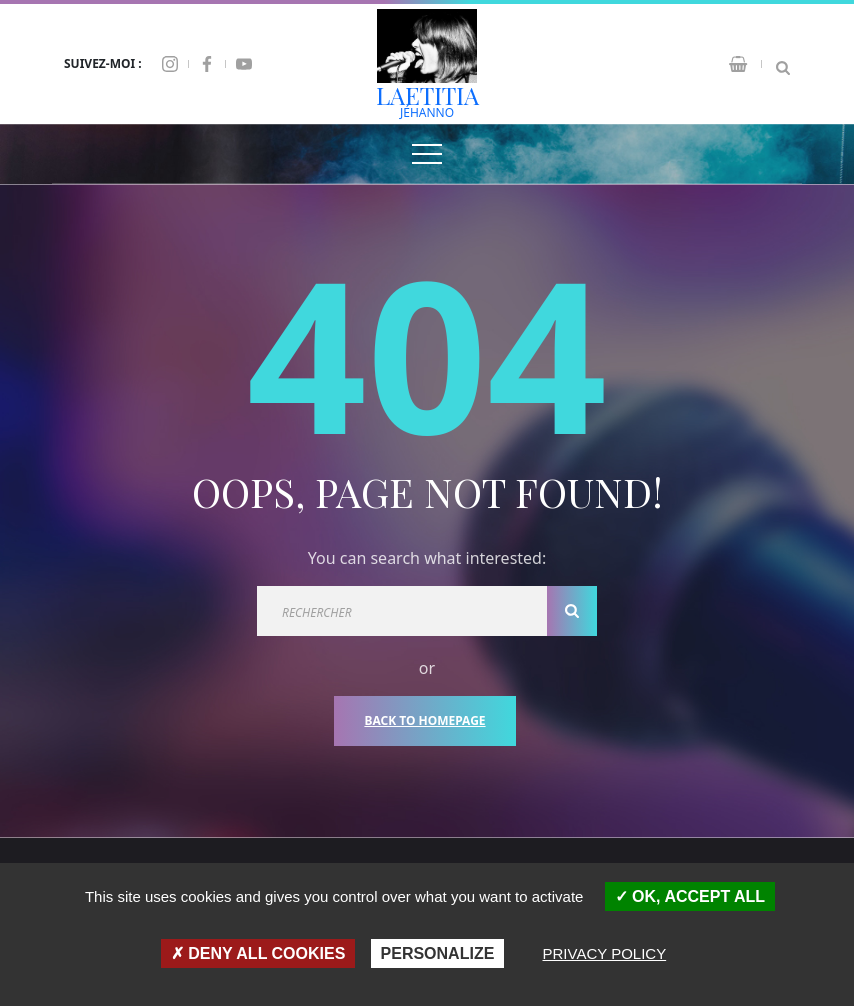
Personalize (438, 953)
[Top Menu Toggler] (427, 154)
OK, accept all (690, 896)
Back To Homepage (424, 720)
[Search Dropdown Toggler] (783, 64)
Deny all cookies (258, 953)
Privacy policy (605, 953)
